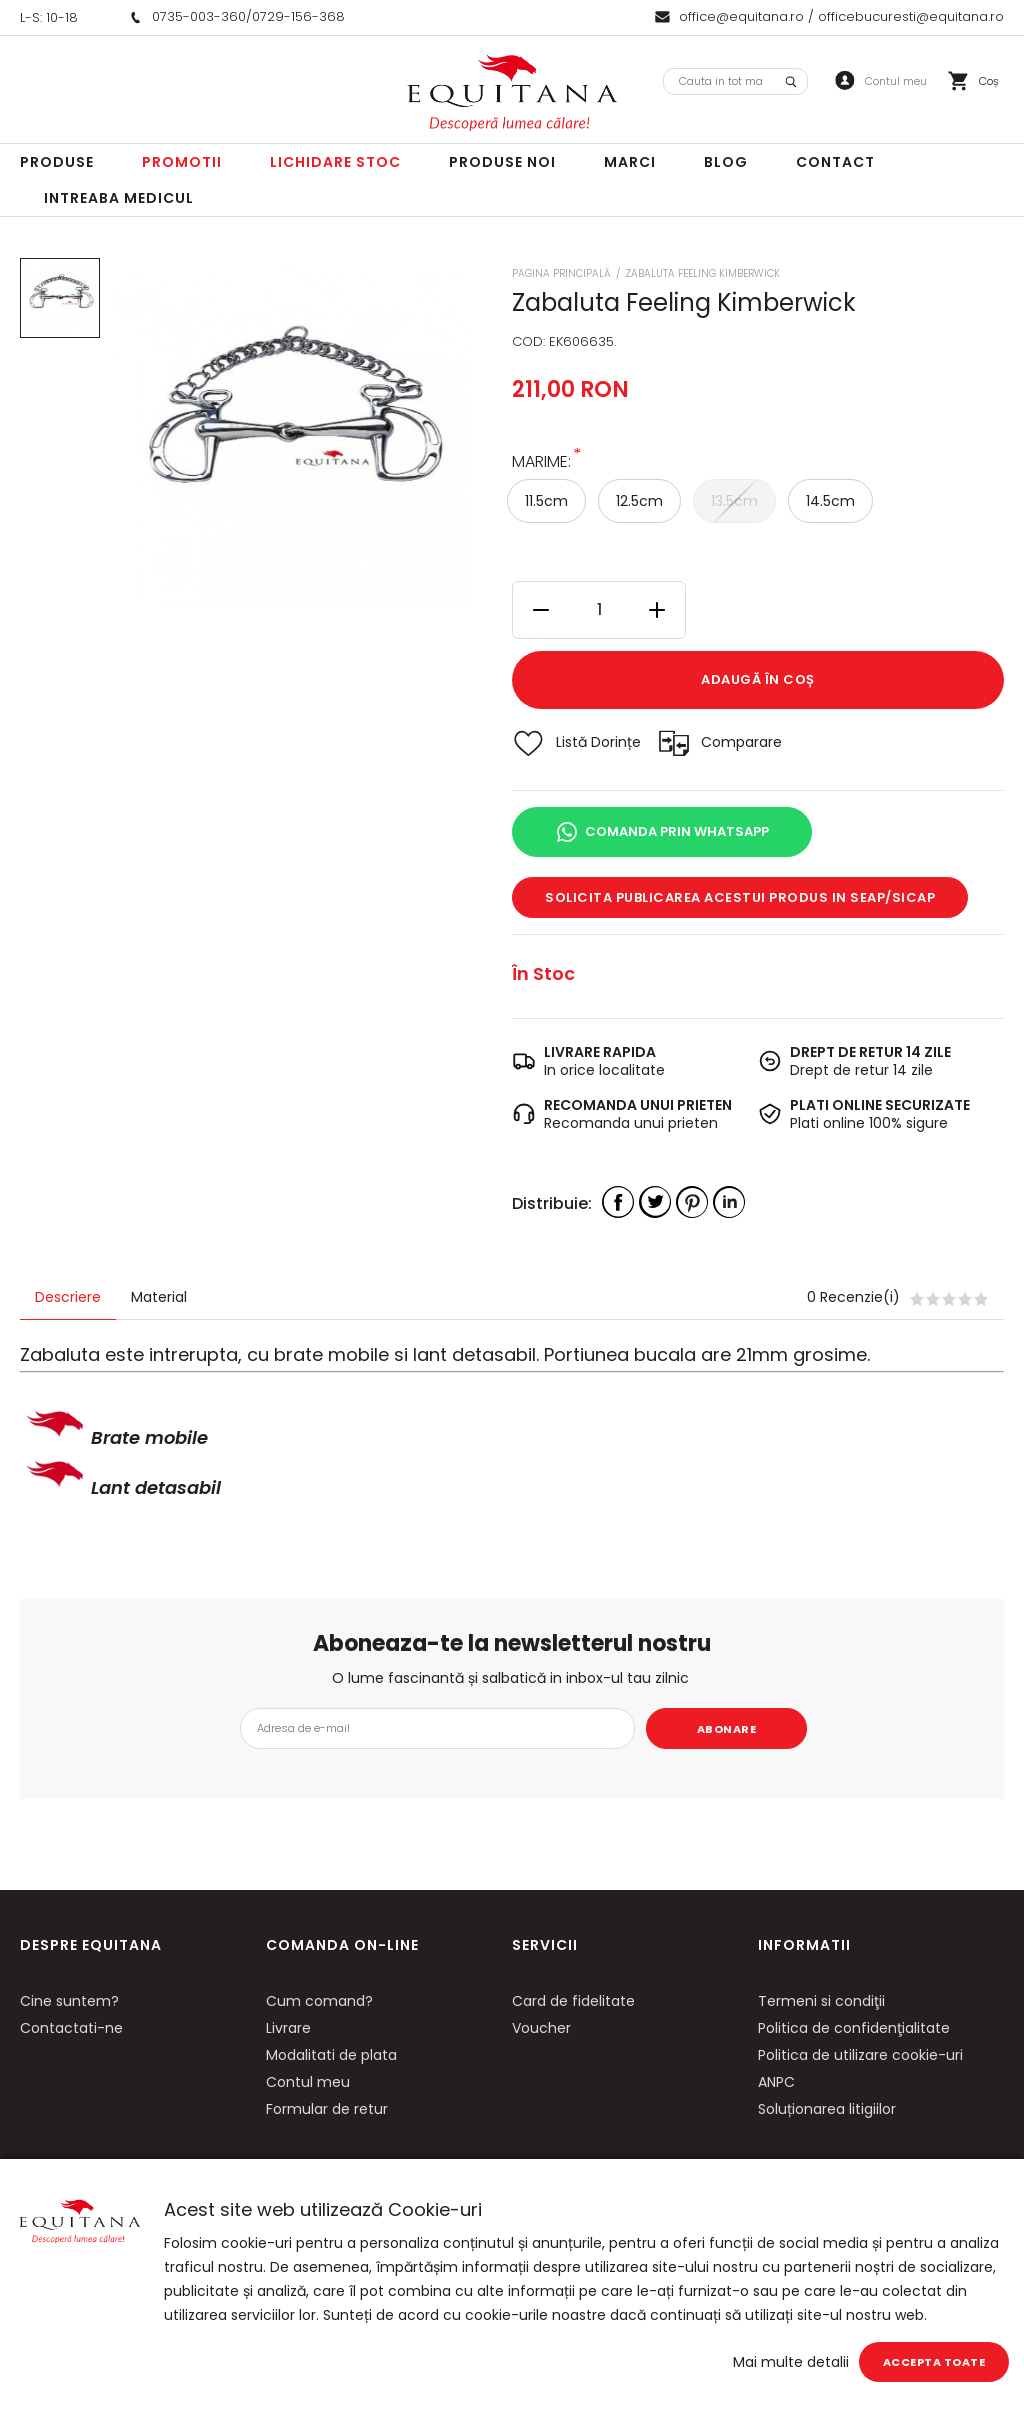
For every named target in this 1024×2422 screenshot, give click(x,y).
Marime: (541, 460)
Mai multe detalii (791, 2362)
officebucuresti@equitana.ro (911, 16)
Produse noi (502, 162)
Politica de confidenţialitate (854, 2028)
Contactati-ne (71, 2028)
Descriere (68, 1297)
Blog (726, 162)
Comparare (741, 742)
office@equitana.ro (741, 16)
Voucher (541, 2028)
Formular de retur (327, 2109)
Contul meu (308, 2082)
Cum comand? (319, 2001)
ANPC (776, 2082)
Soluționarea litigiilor (827, 2109)
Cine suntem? (69, 2001)
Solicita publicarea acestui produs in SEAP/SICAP (740, 897)
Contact (835, 162)
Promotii (182, 162)
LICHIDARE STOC (335, 162)
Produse (57, 162)
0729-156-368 (298, 16)
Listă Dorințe (598, 742)
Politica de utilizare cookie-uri (860, 2055)
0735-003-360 (199, 16)
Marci (630, 162)
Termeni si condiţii (821, 2001)
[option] (289, 436)
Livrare (288, 2028)
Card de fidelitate (573, 2001)
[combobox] (735, 81)
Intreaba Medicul (119, 198)
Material (159, 1297)
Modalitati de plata (331, 2055)
